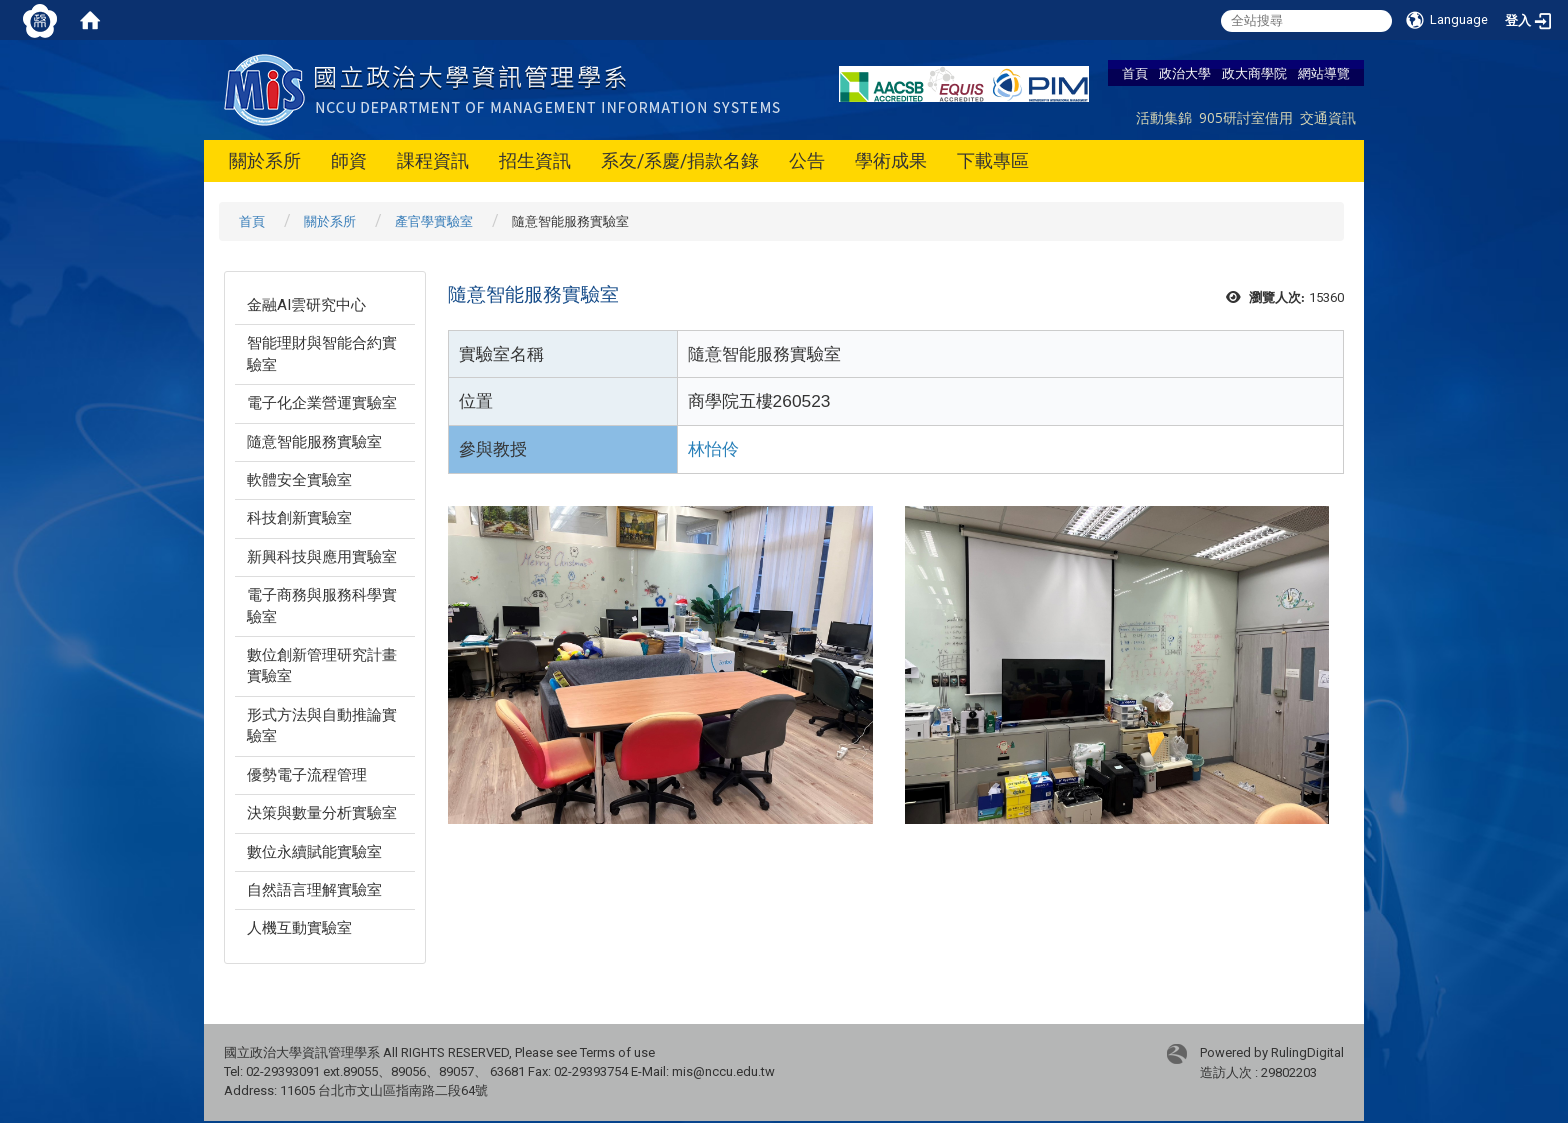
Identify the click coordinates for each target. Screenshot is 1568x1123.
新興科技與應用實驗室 (322, 557)
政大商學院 (1254, 73)
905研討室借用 (1246, 117)
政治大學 (1185, 73)
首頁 (1135, 73)
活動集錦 (1164, 117)
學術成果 (891, 160)
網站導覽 (1324, 73)
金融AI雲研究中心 (306, 305)
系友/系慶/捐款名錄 (680, 160)
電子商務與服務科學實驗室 (322, 605)
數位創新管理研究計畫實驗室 (322, 665)
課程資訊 (433, 160)
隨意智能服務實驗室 (314, 442)
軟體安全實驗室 (299, 480)
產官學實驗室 (434, 221)
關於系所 (265, 160)
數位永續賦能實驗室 (314, 852)
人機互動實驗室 (299, 928)
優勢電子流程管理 (307, 775)
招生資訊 (535, 160)
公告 (807, 160)
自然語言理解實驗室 (314, 890)
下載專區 (993, 160)
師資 (349, 160)
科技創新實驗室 (299, 518)
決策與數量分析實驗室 (322, 813)
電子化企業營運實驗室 (322, 403)
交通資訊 (1328, 117)
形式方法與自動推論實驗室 (322, 725)
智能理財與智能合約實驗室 (322, 353)
